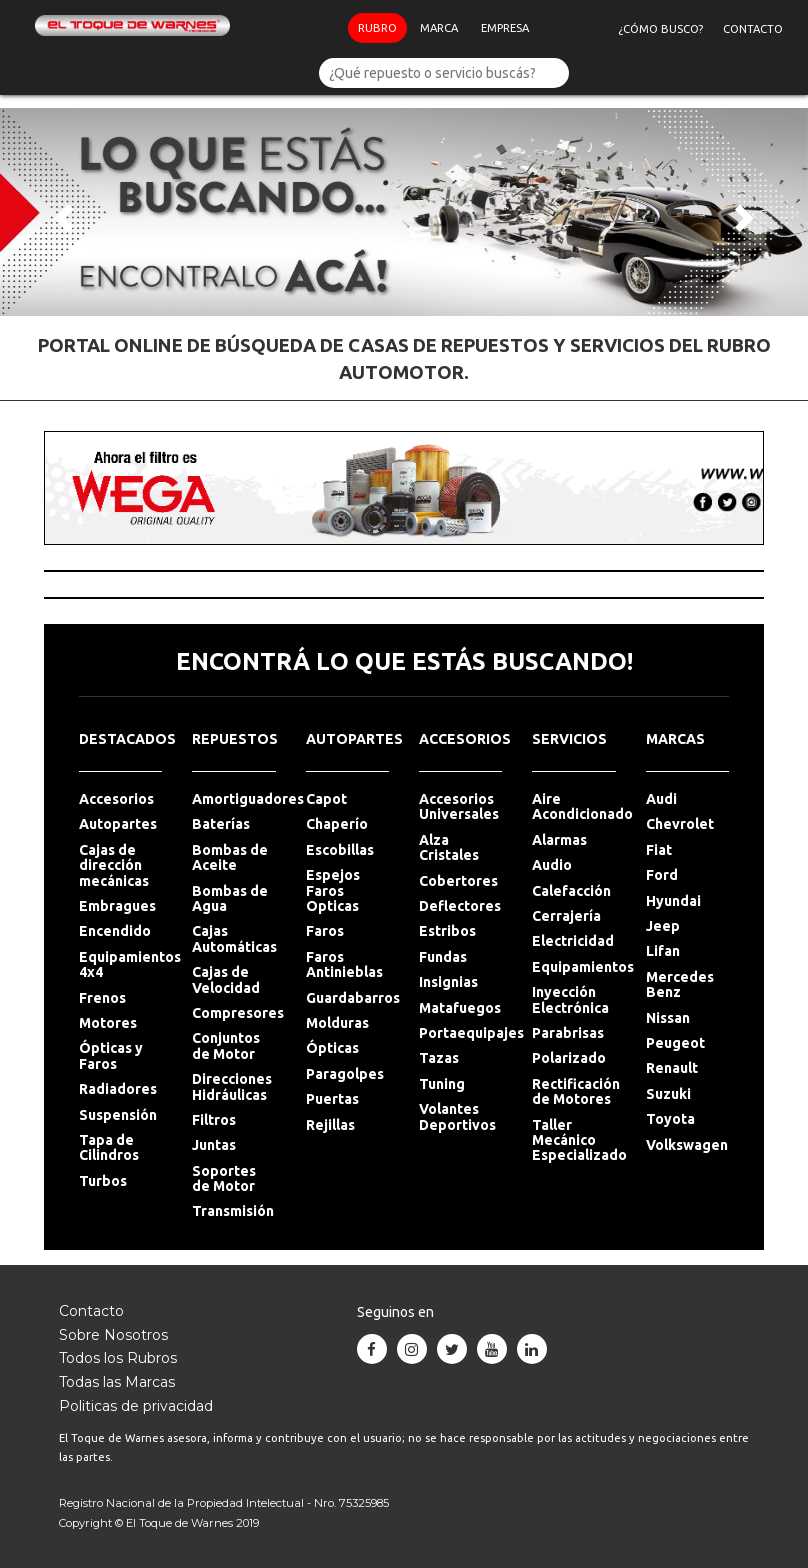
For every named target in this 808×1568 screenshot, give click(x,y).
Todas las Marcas (117, 1382)
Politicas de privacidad (136, 1406)
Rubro (378, 39)
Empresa (506, 39)
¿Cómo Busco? (665, 40)
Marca (440, 39)
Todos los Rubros (118, 1358)
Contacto (758, 40)
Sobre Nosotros (113, 1335)
